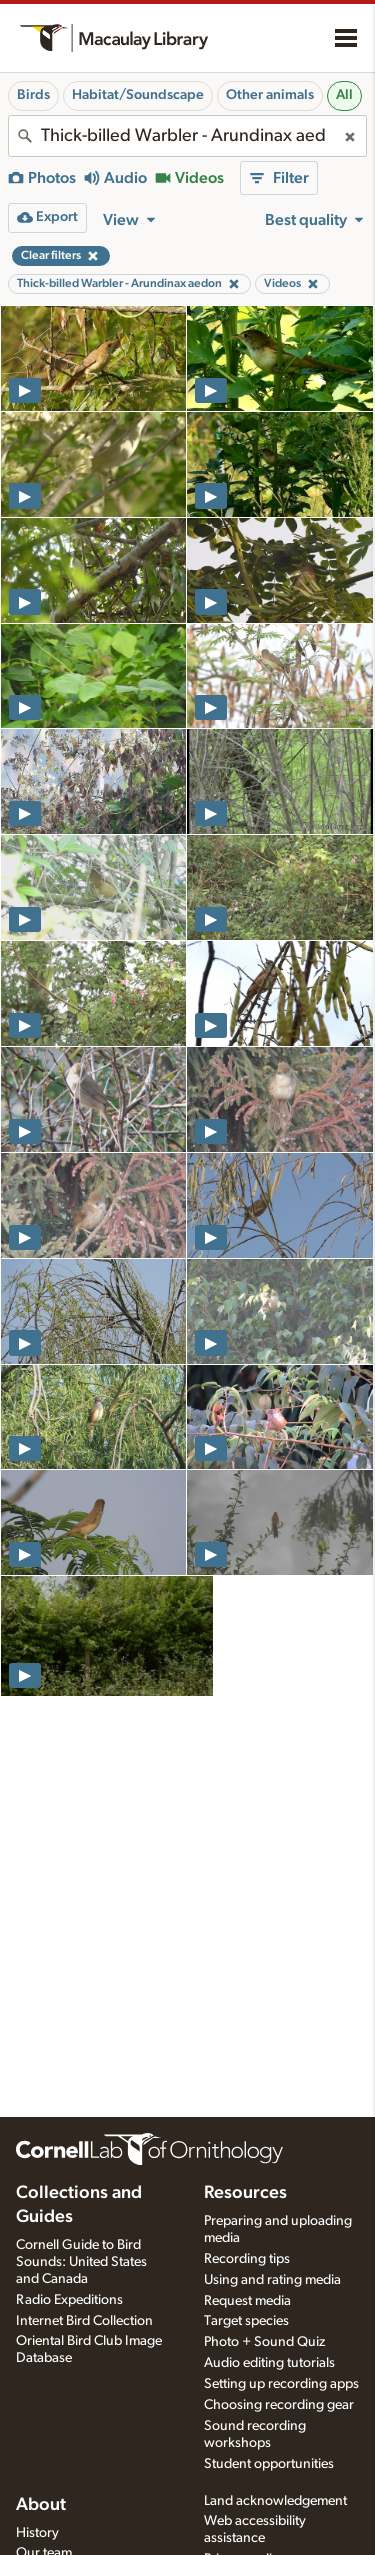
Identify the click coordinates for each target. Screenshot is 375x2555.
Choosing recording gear (279, 2405)
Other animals (270, 95)
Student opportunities (269, 2464)
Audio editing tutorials (269, 2363)
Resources (245, 2193)
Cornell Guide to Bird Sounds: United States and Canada (81, 2262)
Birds (33, 95)
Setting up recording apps (281, 2384)
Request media (247, 2301)
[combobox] (187, 136)
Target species (246, 2321)
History (37, 2533)
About (41, 2505)
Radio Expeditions (69, 2300)
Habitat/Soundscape (138, 95)
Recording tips (247, 2259)
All (344, 95)
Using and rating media (272, 2280)
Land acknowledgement (275, 2501)
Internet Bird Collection (84, 2321)
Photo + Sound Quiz (264, 2342)
